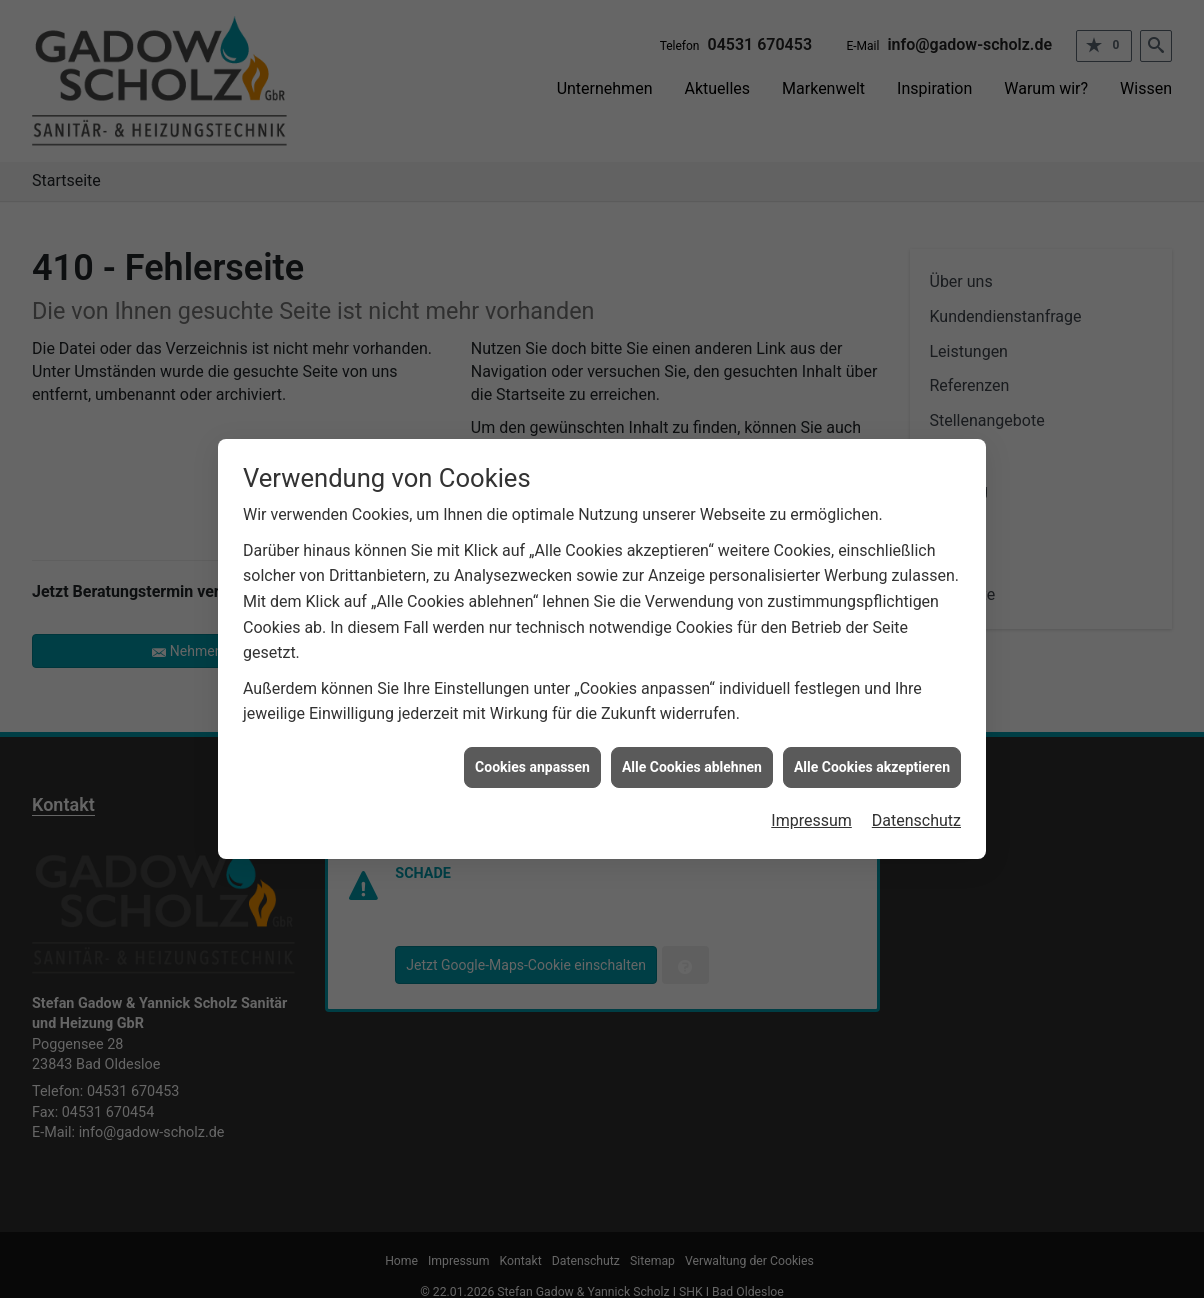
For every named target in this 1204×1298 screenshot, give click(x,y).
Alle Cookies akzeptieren (872, 756)
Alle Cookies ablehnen (692, 756)
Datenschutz (916, 809)
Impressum (811, 809)
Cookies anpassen (532, 756)
